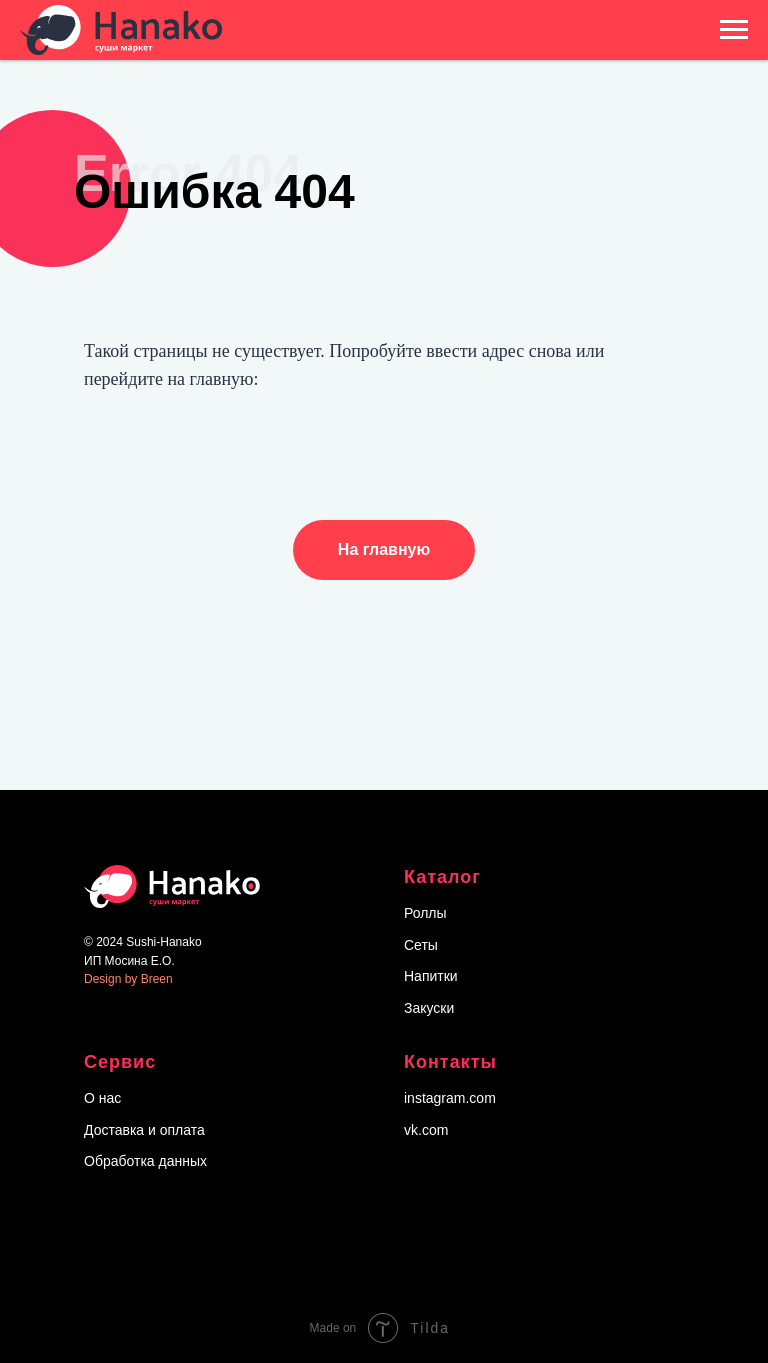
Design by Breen (128, 979)
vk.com (426, 1130)
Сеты (421, 945)
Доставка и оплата (144, 1130)
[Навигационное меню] (734, 30)
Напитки (431, 976)
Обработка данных (145, 1161)
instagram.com (450, 1098)
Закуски (429, 1008)
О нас (102, 1098)
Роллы (425, 913)
